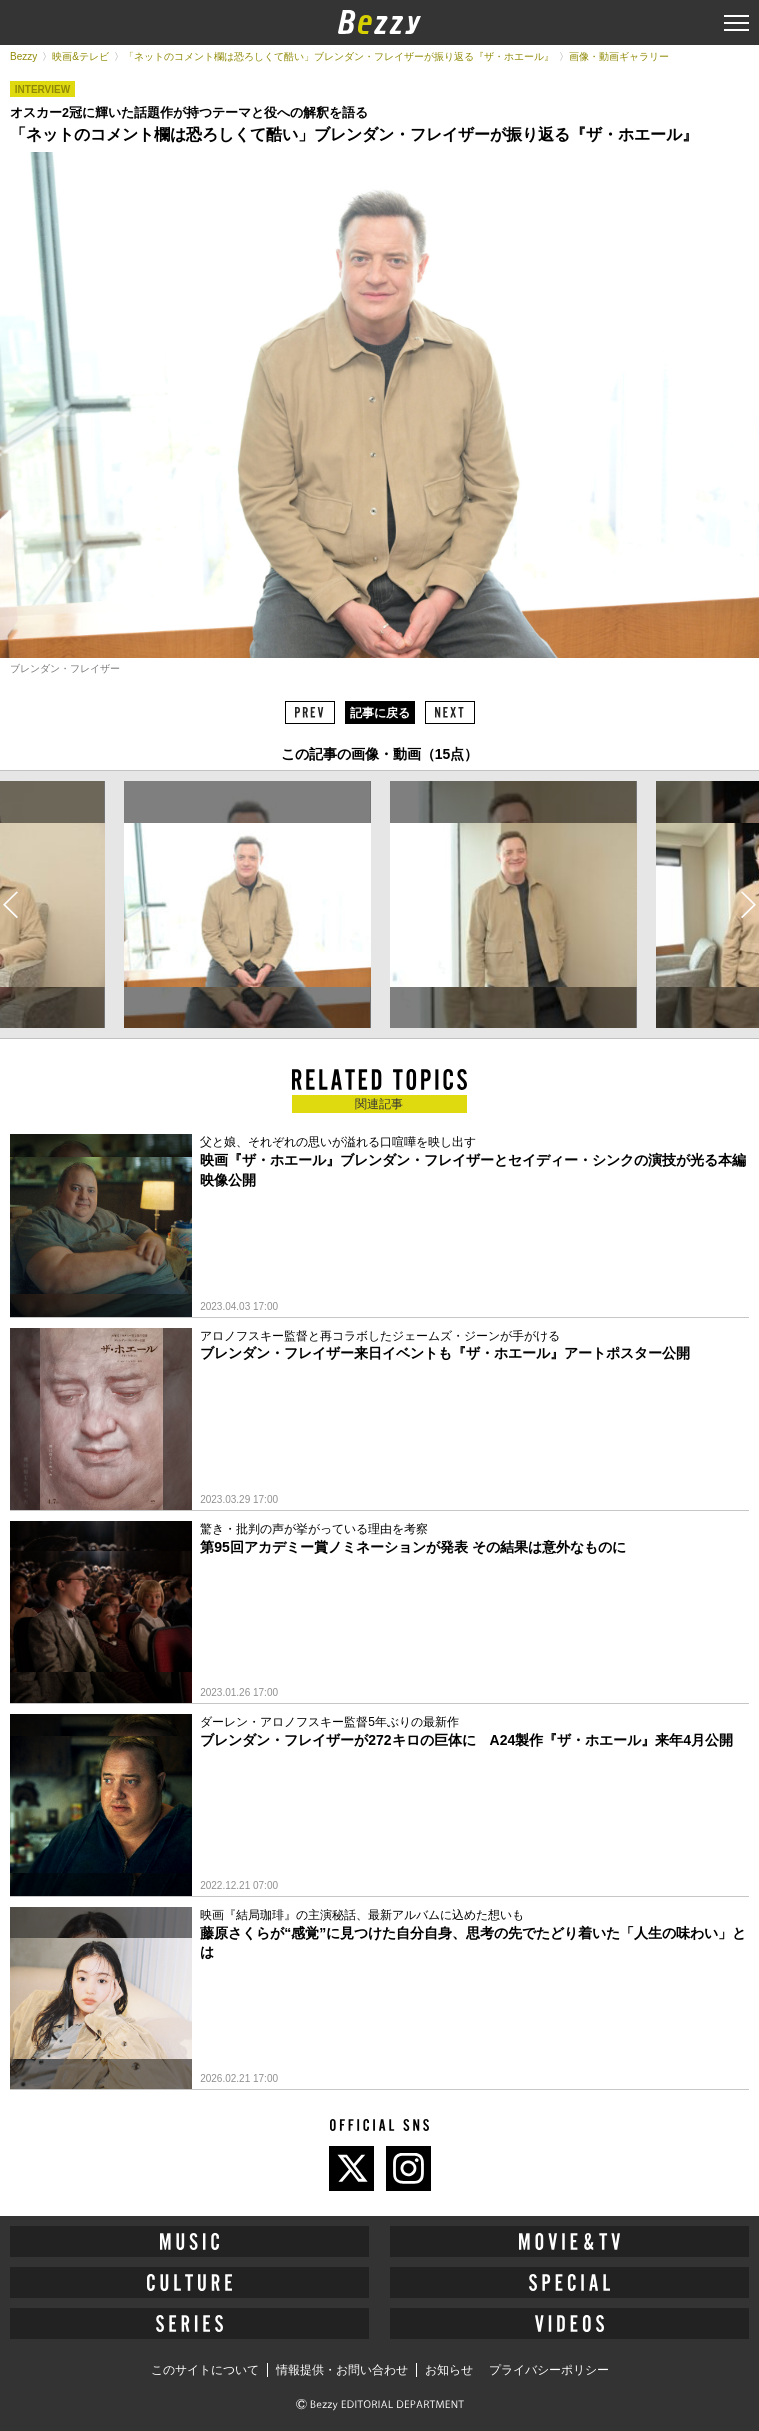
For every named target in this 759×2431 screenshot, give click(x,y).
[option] (247, 904)
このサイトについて (205, 2370)
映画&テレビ (80, 56)
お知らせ (449, 2370)
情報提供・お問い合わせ (342, 2370)
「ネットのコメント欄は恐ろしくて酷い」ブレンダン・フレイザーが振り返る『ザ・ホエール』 (339, 56)
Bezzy (23, 56)
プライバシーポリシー (549, 2370)
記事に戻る (380, 713)
